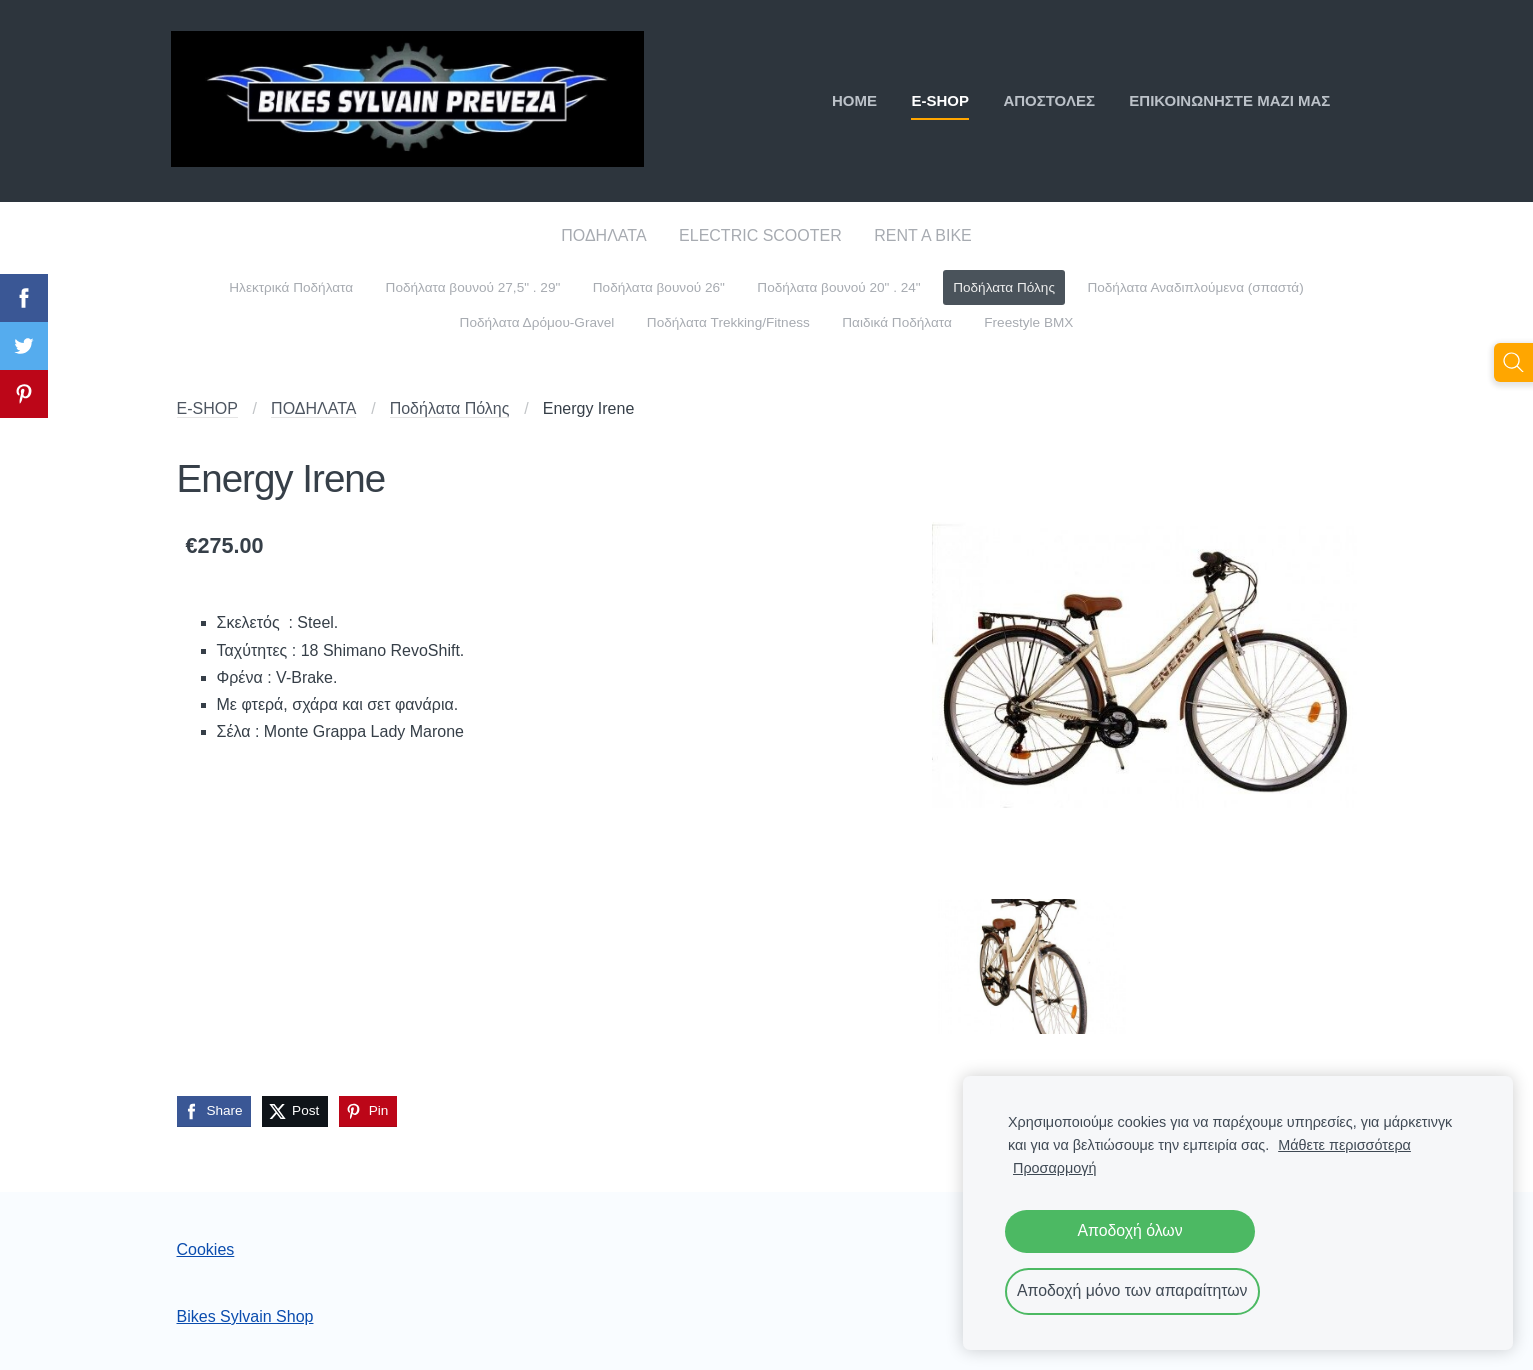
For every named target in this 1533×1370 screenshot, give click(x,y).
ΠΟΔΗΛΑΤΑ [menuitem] (603, 235)
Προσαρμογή (1054, 1168)
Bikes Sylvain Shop (245, 1316)
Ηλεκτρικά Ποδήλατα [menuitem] (291, 287)
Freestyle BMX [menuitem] (1028, 322)
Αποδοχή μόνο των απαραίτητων (1132, 1290)
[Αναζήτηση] (1514, 362)
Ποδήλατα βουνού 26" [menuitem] (659, 287)
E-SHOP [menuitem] (935, 100)
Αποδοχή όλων (1129, 1230)
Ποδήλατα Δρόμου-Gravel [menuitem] (537, 322)
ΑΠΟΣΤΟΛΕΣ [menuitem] (1044, 100)
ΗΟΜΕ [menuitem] (848, 100)
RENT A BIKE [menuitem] (923, 235)
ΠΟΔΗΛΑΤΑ (313, 408)
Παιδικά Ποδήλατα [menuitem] (897, 322)
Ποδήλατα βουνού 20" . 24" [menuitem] (838, 287)
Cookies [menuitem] (206, 1249)
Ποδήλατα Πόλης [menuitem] (1004, 287)
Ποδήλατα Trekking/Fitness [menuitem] (728, 322)
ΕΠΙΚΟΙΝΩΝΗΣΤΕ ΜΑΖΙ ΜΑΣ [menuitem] (1224, 100)
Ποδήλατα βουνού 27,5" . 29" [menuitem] (473, 287)
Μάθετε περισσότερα (1344, 1145)
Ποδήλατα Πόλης (450, 408)
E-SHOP (207, 408)
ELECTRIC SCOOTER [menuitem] (760, 235)
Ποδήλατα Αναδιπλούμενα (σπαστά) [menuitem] (1195, 287)
